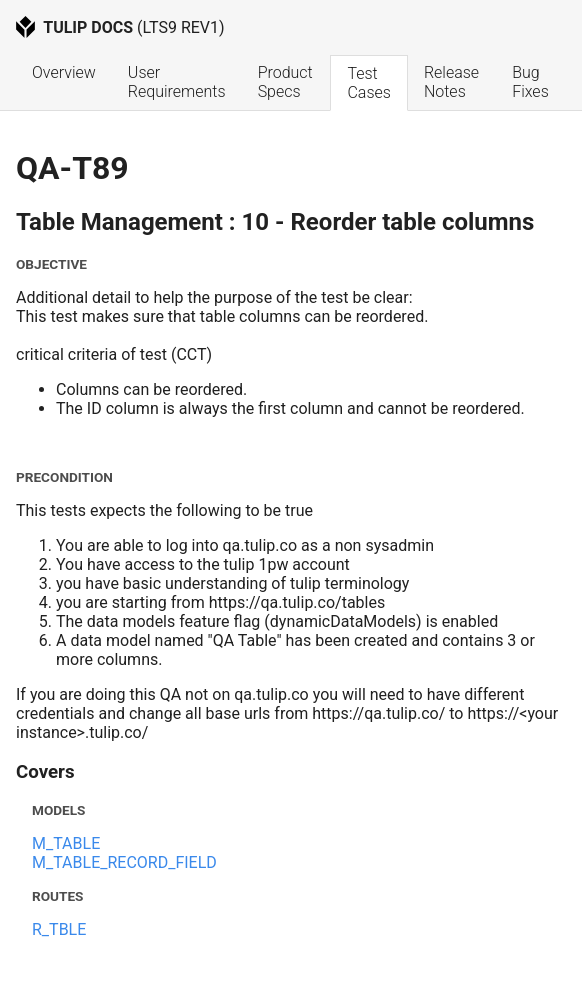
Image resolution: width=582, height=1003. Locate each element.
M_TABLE (66, 843)
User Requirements (177, 82)
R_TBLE (59, 929)
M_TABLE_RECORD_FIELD (124, 862)
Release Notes (453, 82)
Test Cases (368, 83)
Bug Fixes (530, 82)
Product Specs (287, 82)
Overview (64, 72)
